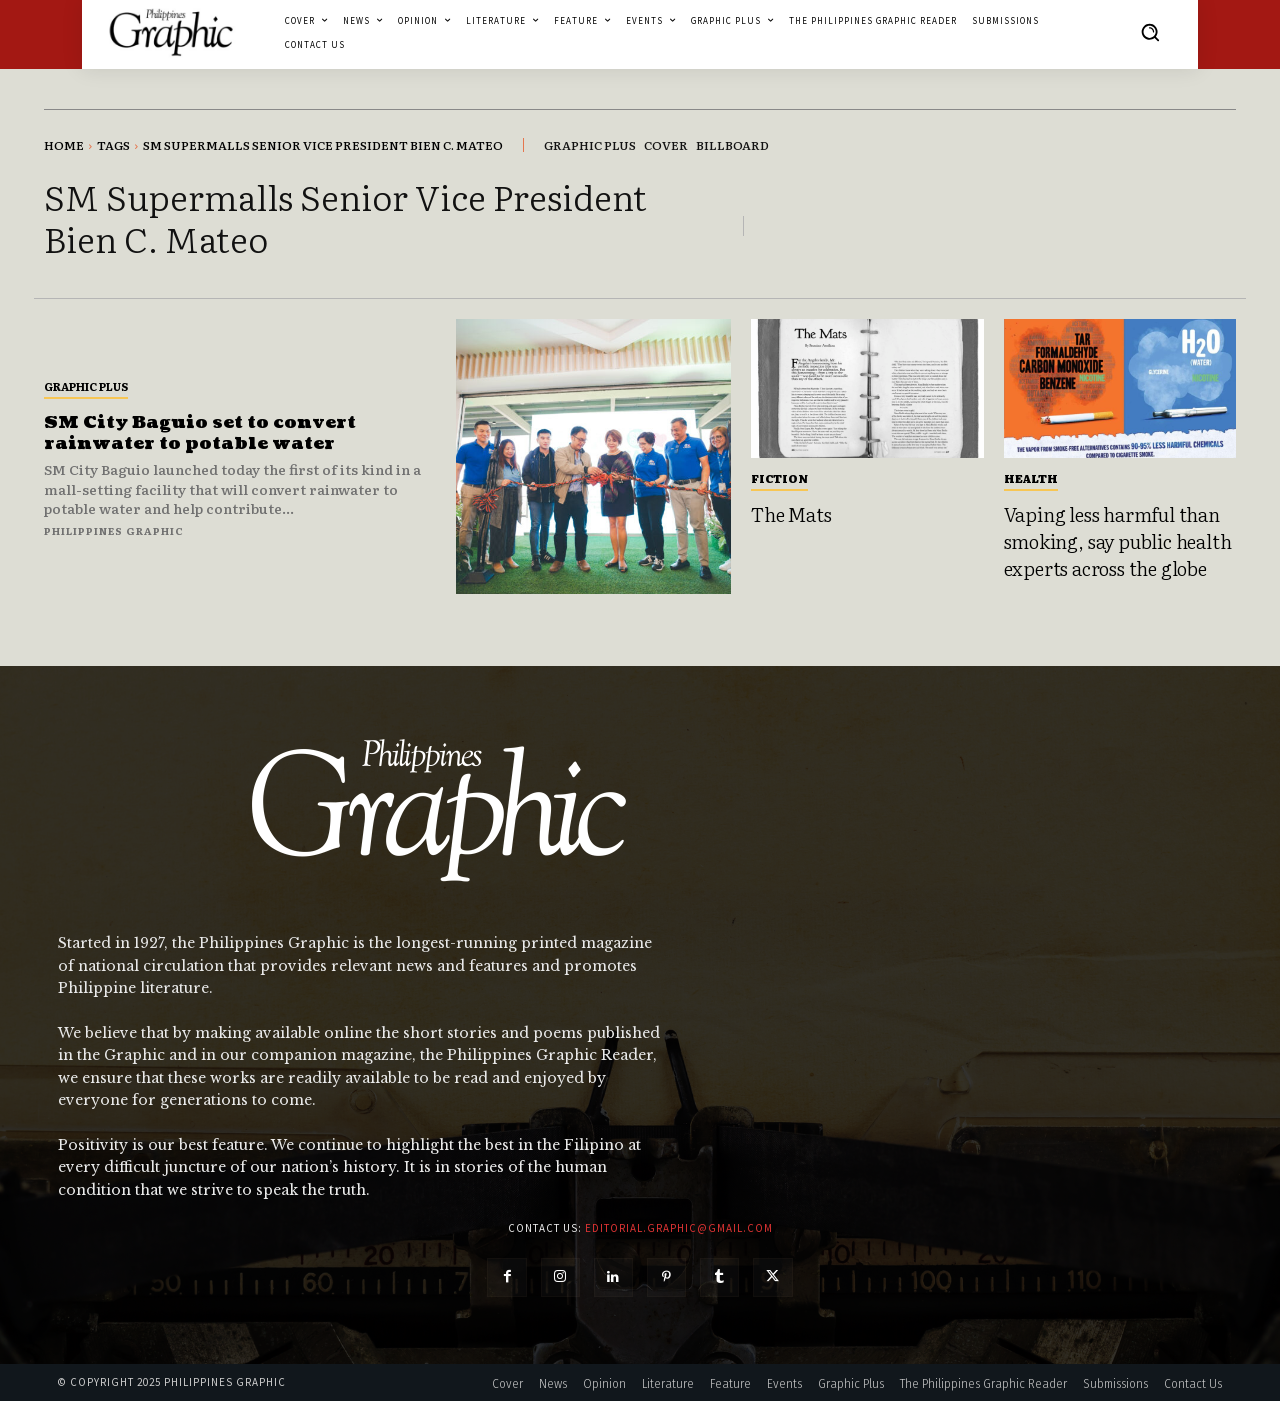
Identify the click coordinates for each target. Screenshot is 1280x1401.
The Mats (791, 514)
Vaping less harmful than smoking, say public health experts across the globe (1118, 540)
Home (64, 145)
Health (1031, 478)
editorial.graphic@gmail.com (679, 1228)
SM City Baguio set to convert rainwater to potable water (202, 433)
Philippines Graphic (114, 530)
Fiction (779, 478)
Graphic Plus (86, 386)
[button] (1150, 32)
